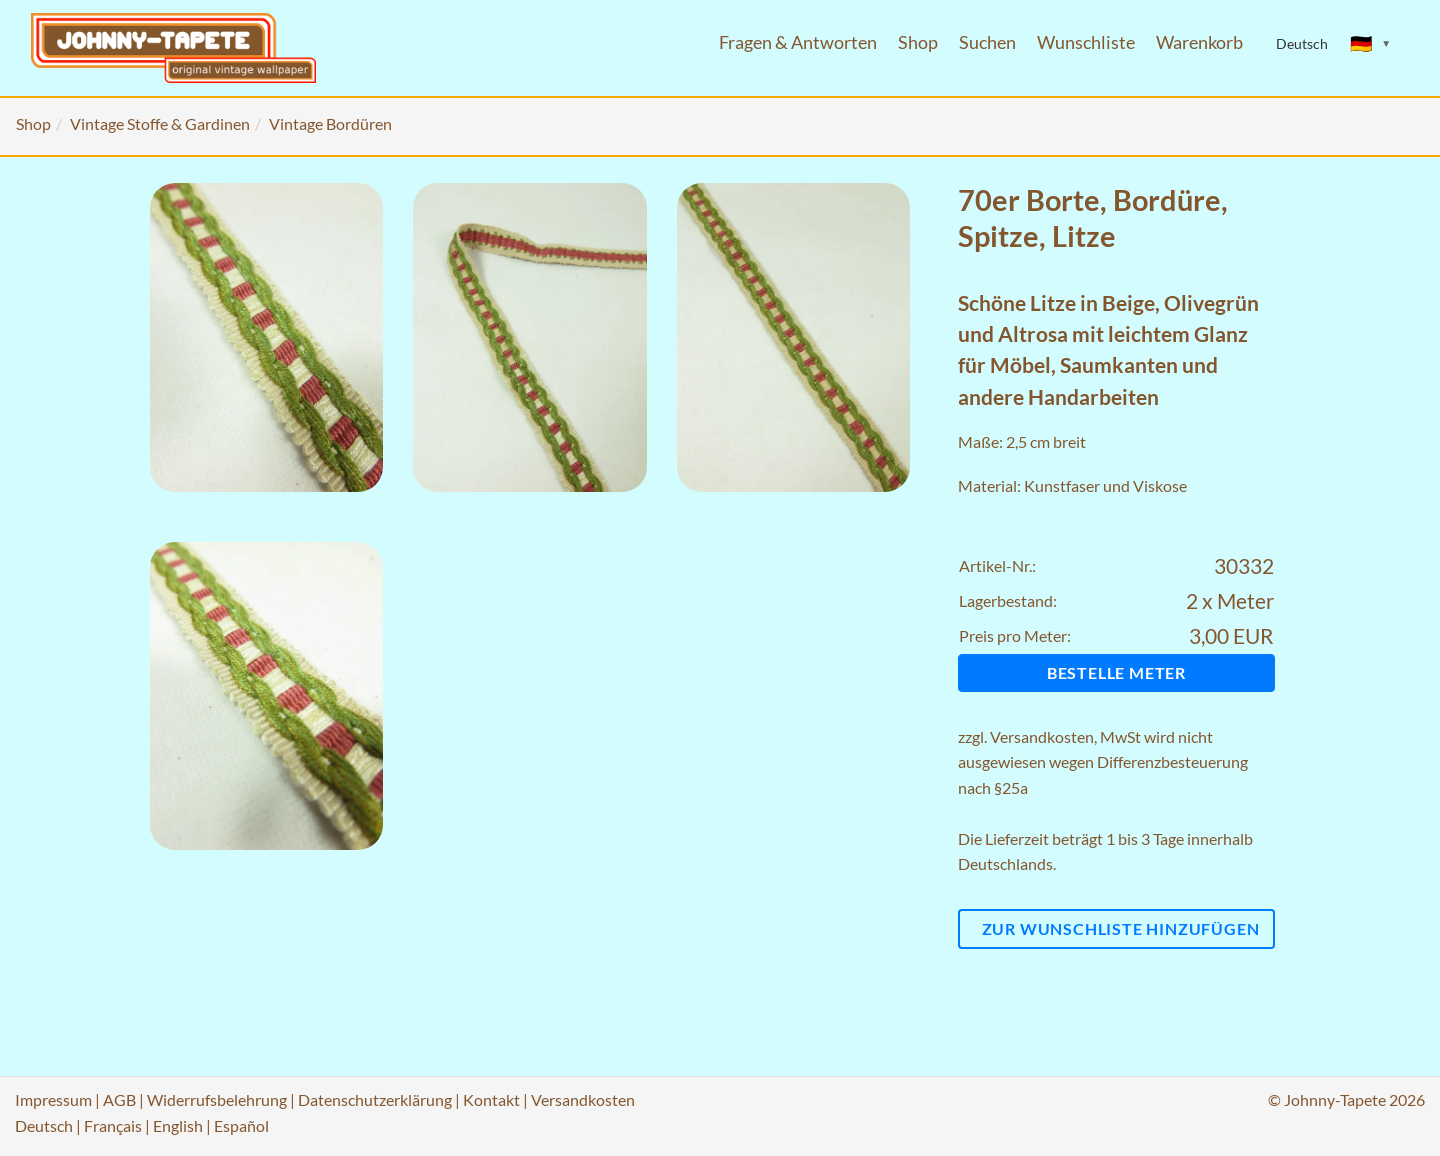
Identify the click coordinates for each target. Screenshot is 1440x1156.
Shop (918, 42)
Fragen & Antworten (798, 42)
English (178, 1125)
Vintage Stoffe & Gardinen (160, 123)
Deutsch (44, 1125)
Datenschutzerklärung (375, 1099)
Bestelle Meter (1116, 672)
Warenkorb (1199, 42)
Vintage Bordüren (330, 123)
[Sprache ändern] (1371, 44)
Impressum (53, 1099)
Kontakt (491, 1099)
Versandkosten (1042, 736)
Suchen (987, 42)
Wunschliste (1086, 42)
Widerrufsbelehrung (217, 1099)
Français (113, 1125)
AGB (119, 1099)
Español (241, 1125)
